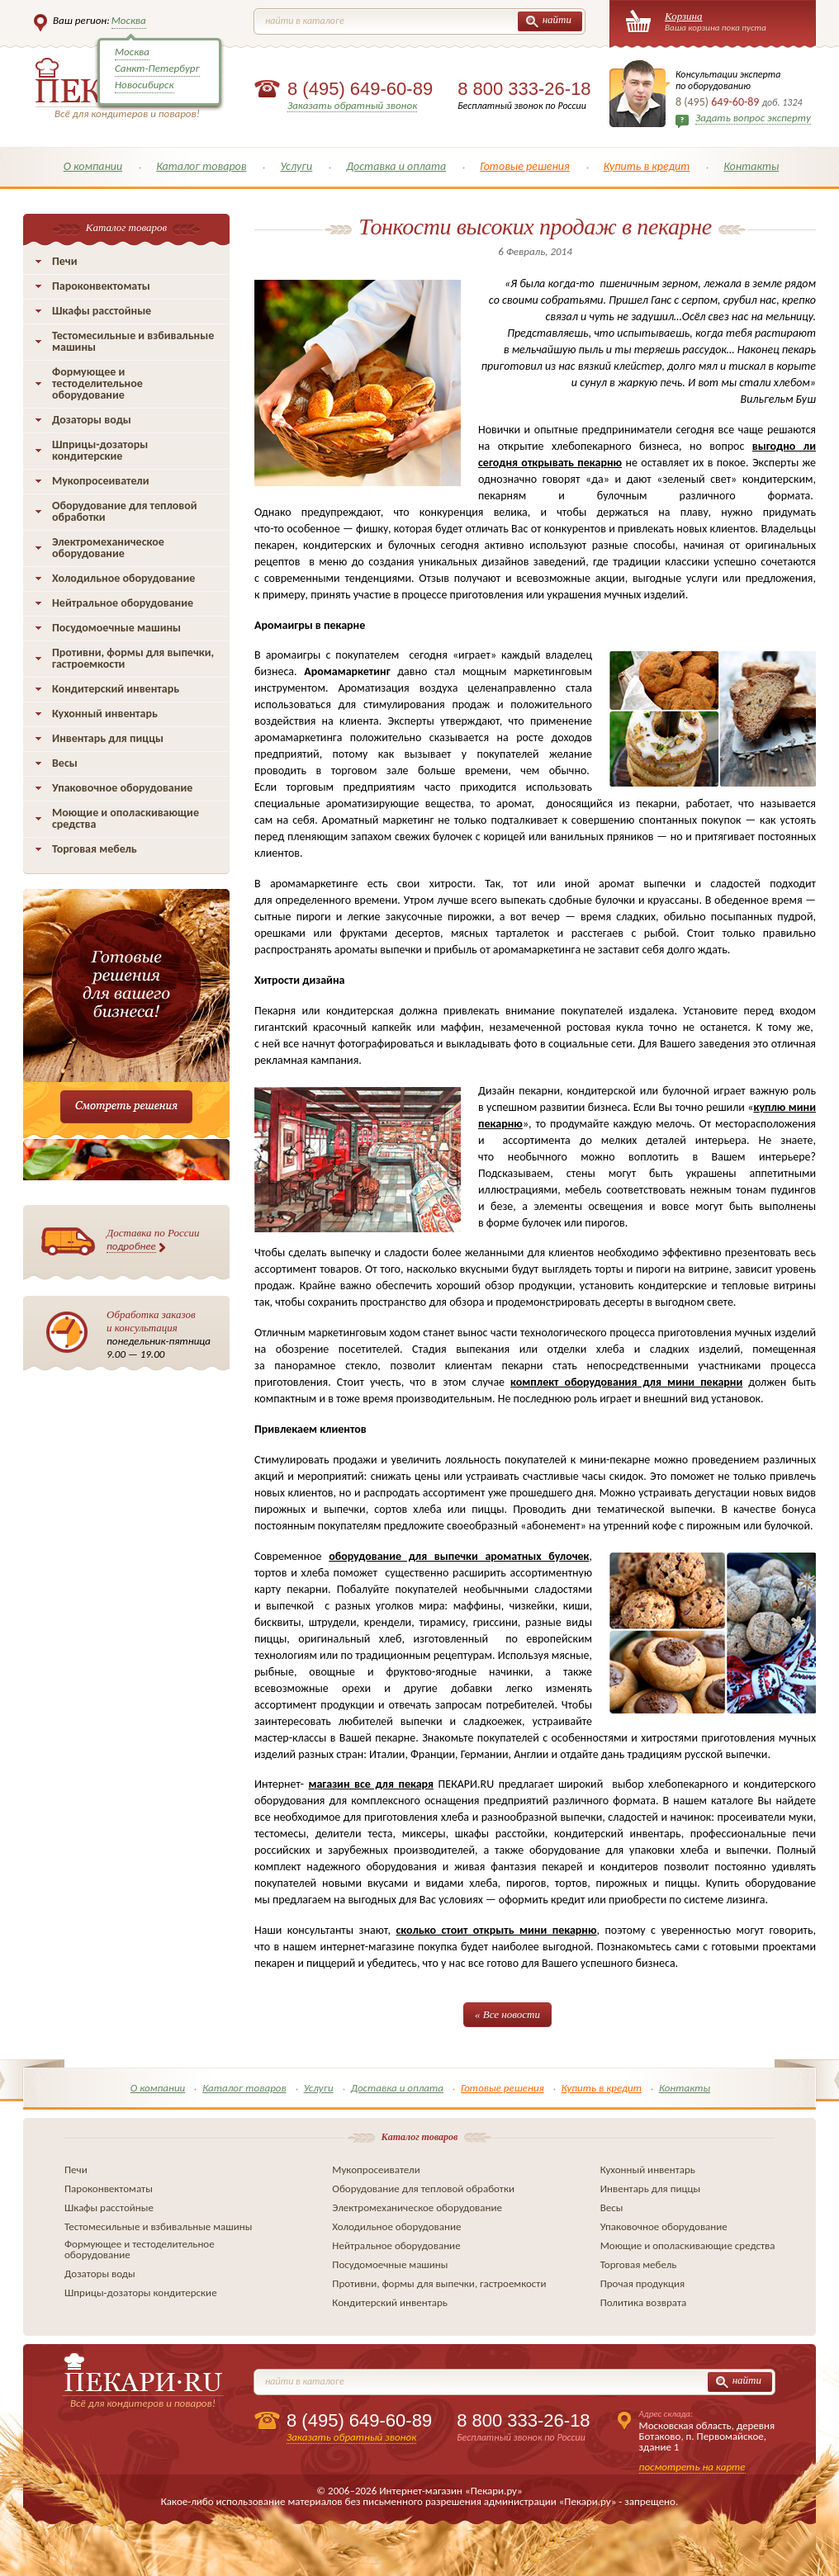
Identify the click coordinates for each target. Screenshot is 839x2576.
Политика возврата (643, 2302)
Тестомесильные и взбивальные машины (133, 341)
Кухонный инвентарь (105, 714)
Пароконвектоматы (101, 286)
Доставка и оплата (396, 166)
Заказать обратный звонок (352, 105)
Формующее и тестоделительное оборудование (97, 383)
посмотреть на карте (692, 2466)
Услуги (296, 166)
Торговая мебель (94, 849)
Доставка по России (153, 1240)
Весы (65, 763)
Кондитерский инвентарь (115, 689)
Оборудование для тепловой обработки (124, 511)
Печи (65, 261)
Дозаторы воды (91, 420)
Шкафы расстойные (101, 311)
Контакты (751, 166)
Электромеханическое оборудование (108, 547)
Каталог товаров (201, 166)
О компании (93, 166)
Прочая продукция (642, 2283)
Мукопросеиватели (100, 481)
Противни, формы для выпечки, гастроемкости (133, 658)
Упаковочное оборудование (122, 788)
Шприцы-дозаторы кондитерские (100, 450)
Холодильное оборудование (123, 578)
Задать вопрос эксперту (753, 117)
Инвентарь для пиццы (108, 738)
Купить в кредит (647, 166)
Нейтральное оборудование (122, 603)
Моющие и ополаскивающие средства (125, 818)
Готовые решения (525, 166)
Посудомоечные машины (116, 628)
